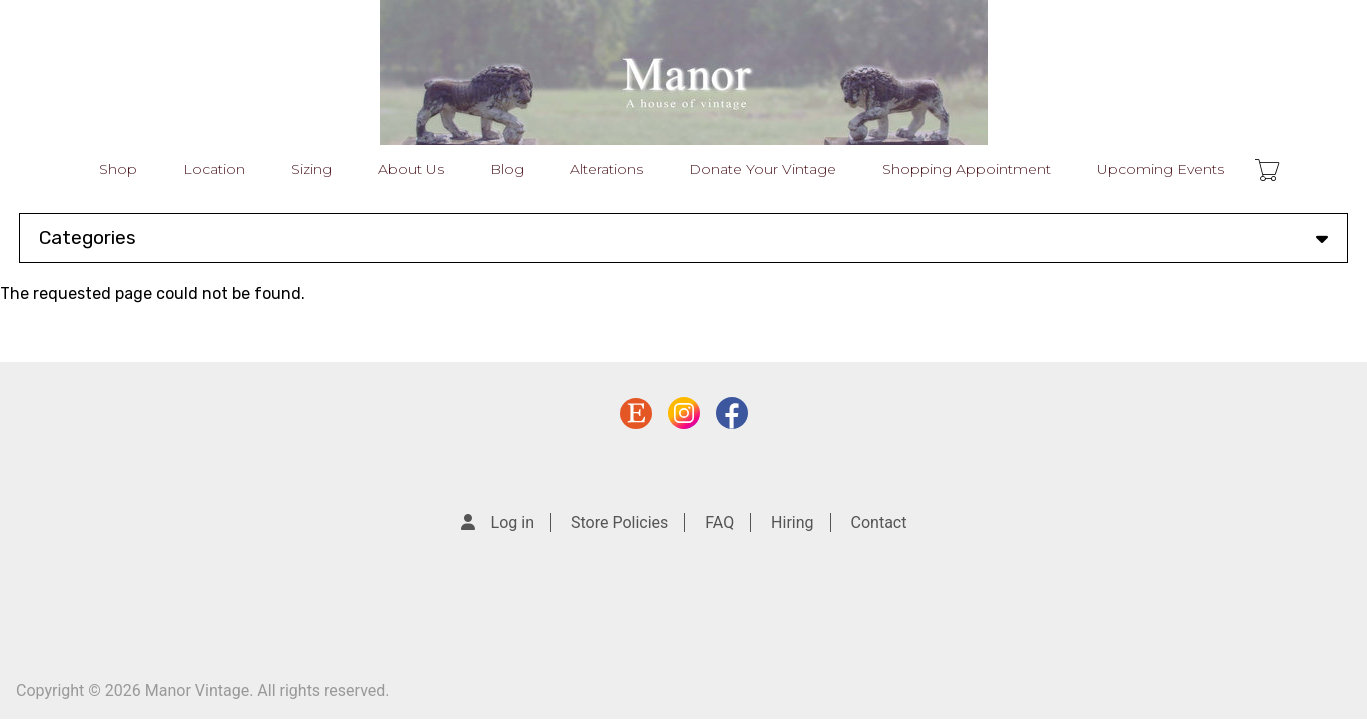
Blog (507, 169)
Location (214, 169)
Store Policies (619, 522)
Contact (879, 522)
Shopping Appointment (966, 169)
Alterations (606, 169)
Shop (118, 169)
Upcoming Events (1160, 169)
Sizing (311, 169)
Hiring (792, 522)
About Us (411, 169)
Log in (512, 522)
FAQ (719, 522)
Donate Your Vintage (762, 169)
